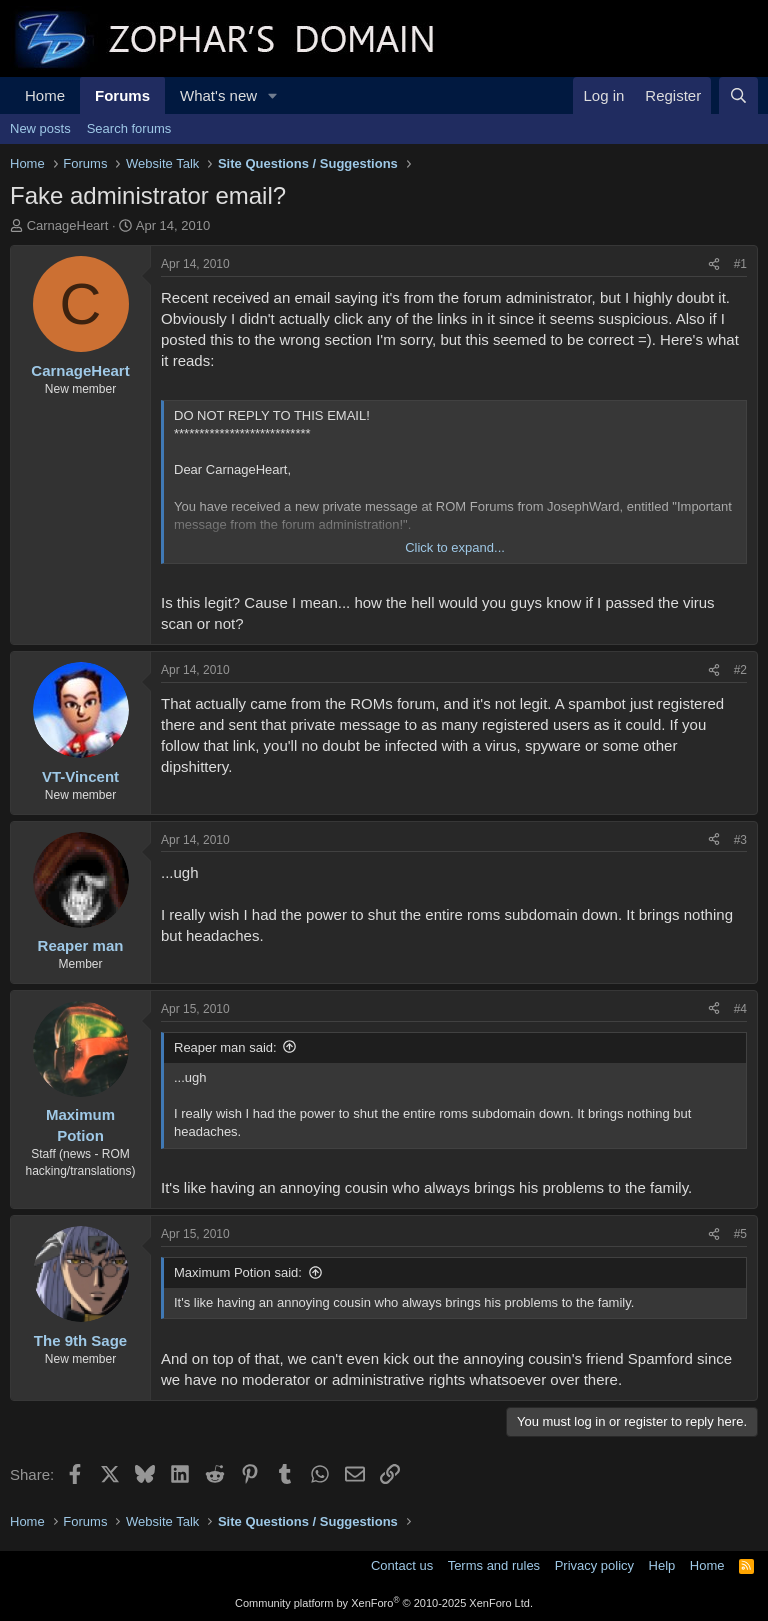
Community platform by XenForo (384, 1603)
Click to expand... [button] (455, 547)
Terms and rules (494, 1565)
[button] (273, 95)
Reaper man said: (225, 1047)
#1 (740, 264)
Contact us (402, 1565)
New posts (40, 128)
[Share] (714, 264)
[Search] (738, 95)
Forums (122, 95)
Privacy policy (594, 1565)
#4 (740, 1009)
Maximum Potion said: (238, 1272)
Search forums (129, 128)
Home (45, 95)
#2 (740, 670)
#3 (740, 840)
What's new (218, 95)
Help (662, 1565)
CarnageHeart (68, 225)
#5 (740, 1234)
